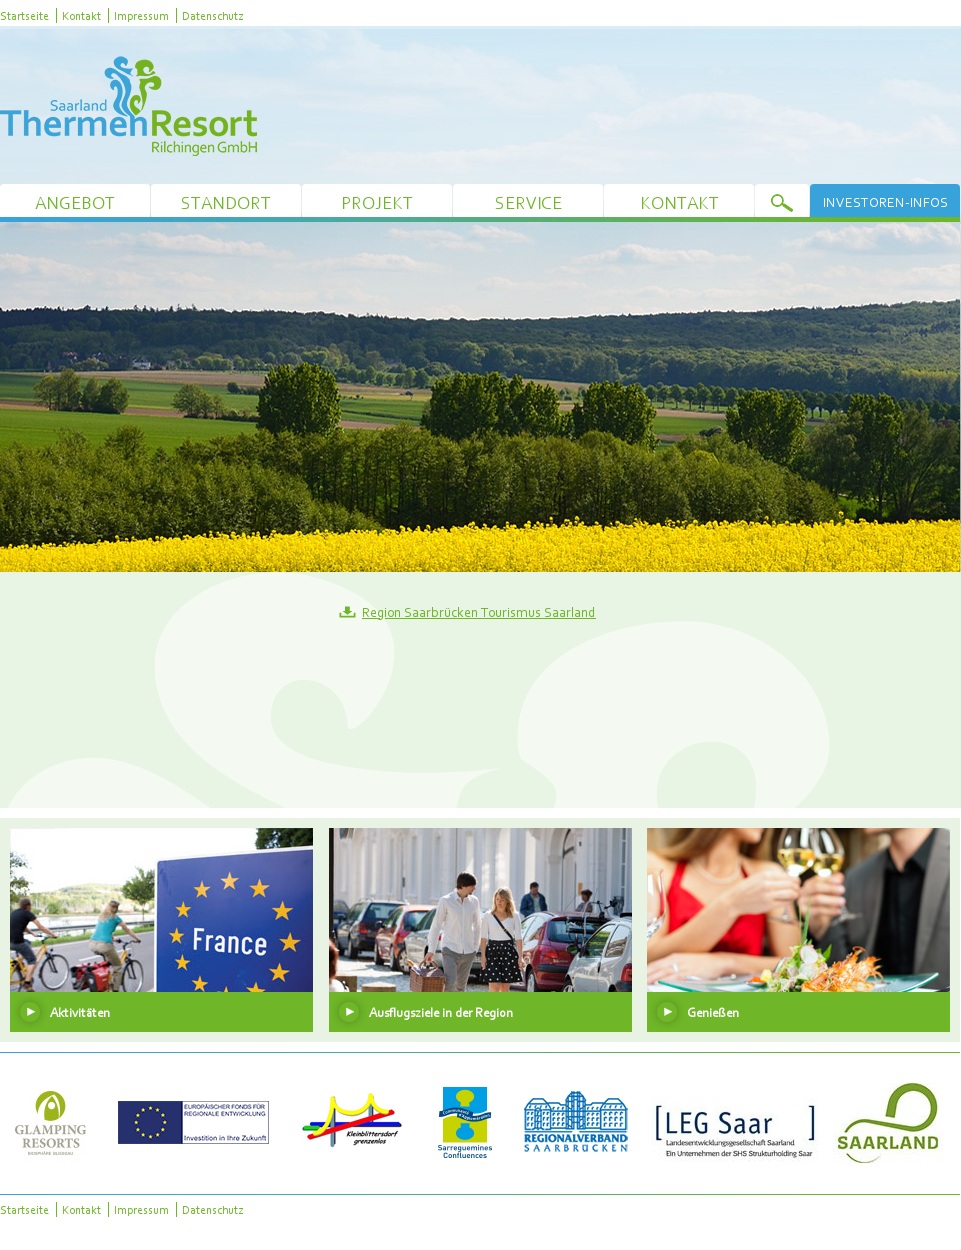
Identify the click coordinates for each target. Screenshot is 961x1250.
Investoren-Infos (885, 202)
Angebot (75, 202)
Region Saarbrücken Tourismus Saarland (479, 612)
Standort (226, 202)
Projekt (377, 202)
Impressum (141, 15)
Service (528, 202)
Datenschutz (212, 15)
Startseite (24, 15)
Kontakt (81, 15)
